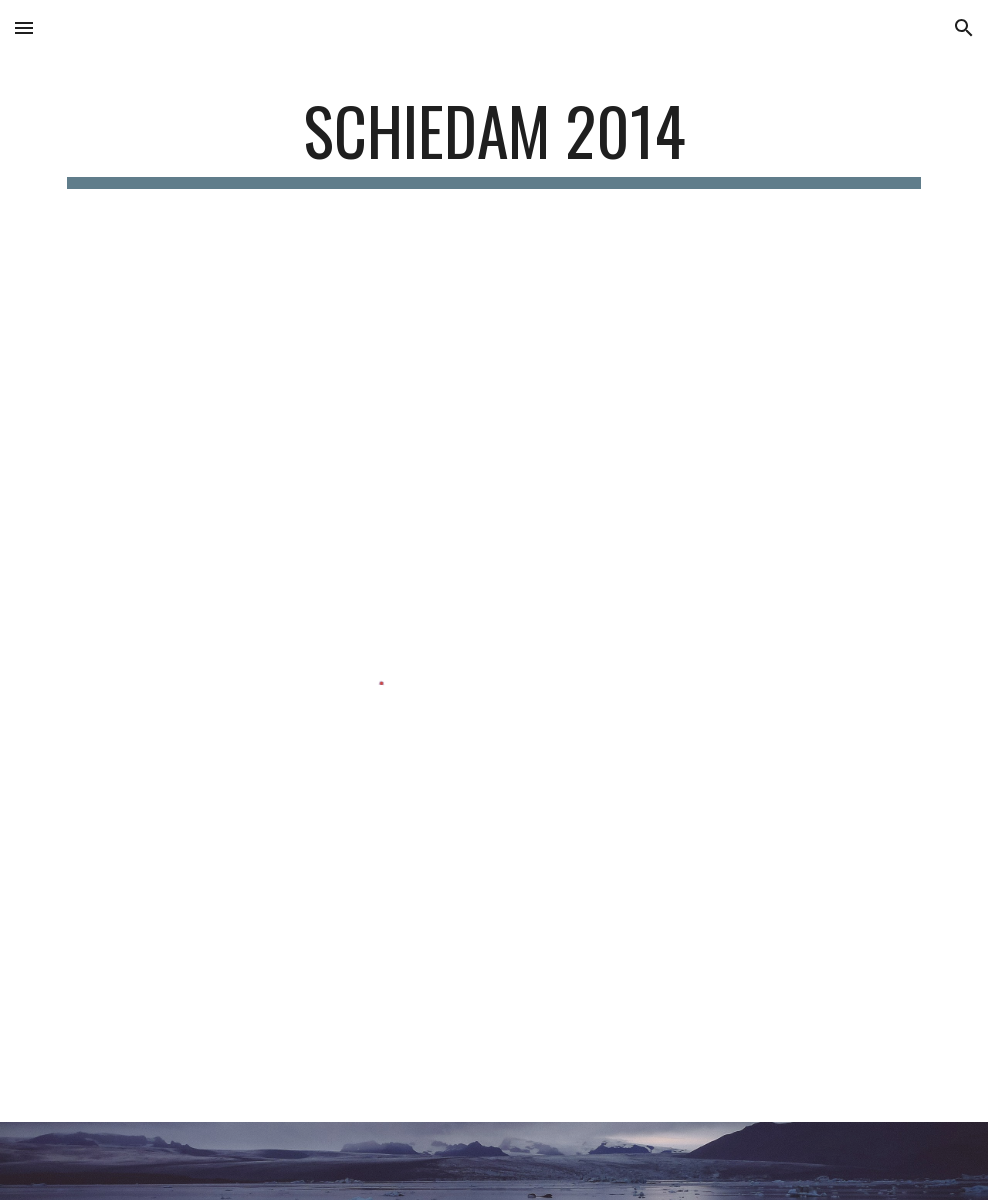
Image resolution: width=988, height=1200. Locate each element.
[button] (24, 27)
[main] (494, 140)
